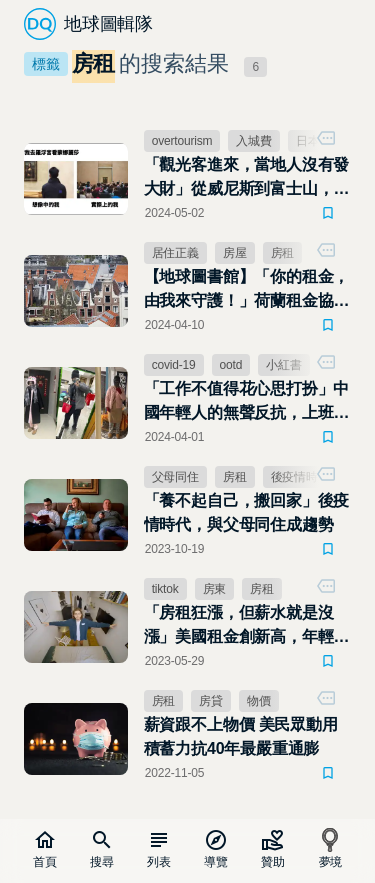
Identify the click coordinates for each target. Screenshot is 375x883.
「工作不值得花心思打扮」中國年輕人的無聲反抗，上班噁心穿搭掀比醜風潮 (247, 402)
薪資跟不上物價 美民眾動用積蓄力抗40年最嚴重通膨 (241, 736)
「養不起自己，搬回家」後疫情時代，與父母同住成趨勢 (247, 512)
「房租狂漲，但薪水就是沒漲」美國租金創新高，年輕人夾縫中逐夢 (247, 626)
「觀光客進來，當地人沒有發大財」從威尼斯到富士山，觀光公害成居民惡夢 (247, 178)
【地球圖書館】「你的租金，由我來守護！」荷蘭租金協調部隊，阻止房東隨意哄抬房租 (247, 290)
